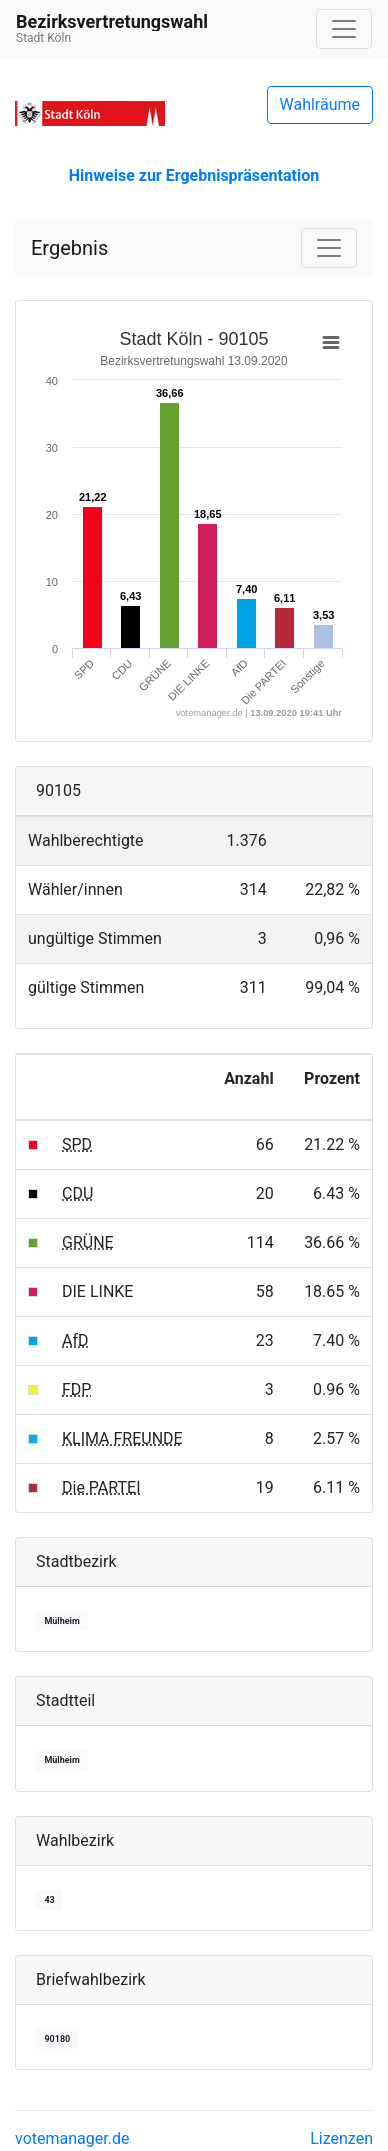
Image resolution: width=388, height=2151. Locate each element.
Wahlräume (320, 104)
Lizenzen (341, 2138)
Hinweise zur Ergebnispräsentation (194, 175)
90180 (57, 2039)
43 (49, 1900)
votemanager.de (72, 2138)
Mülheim (61, 1621)
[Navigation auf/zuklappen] (344, 29)
